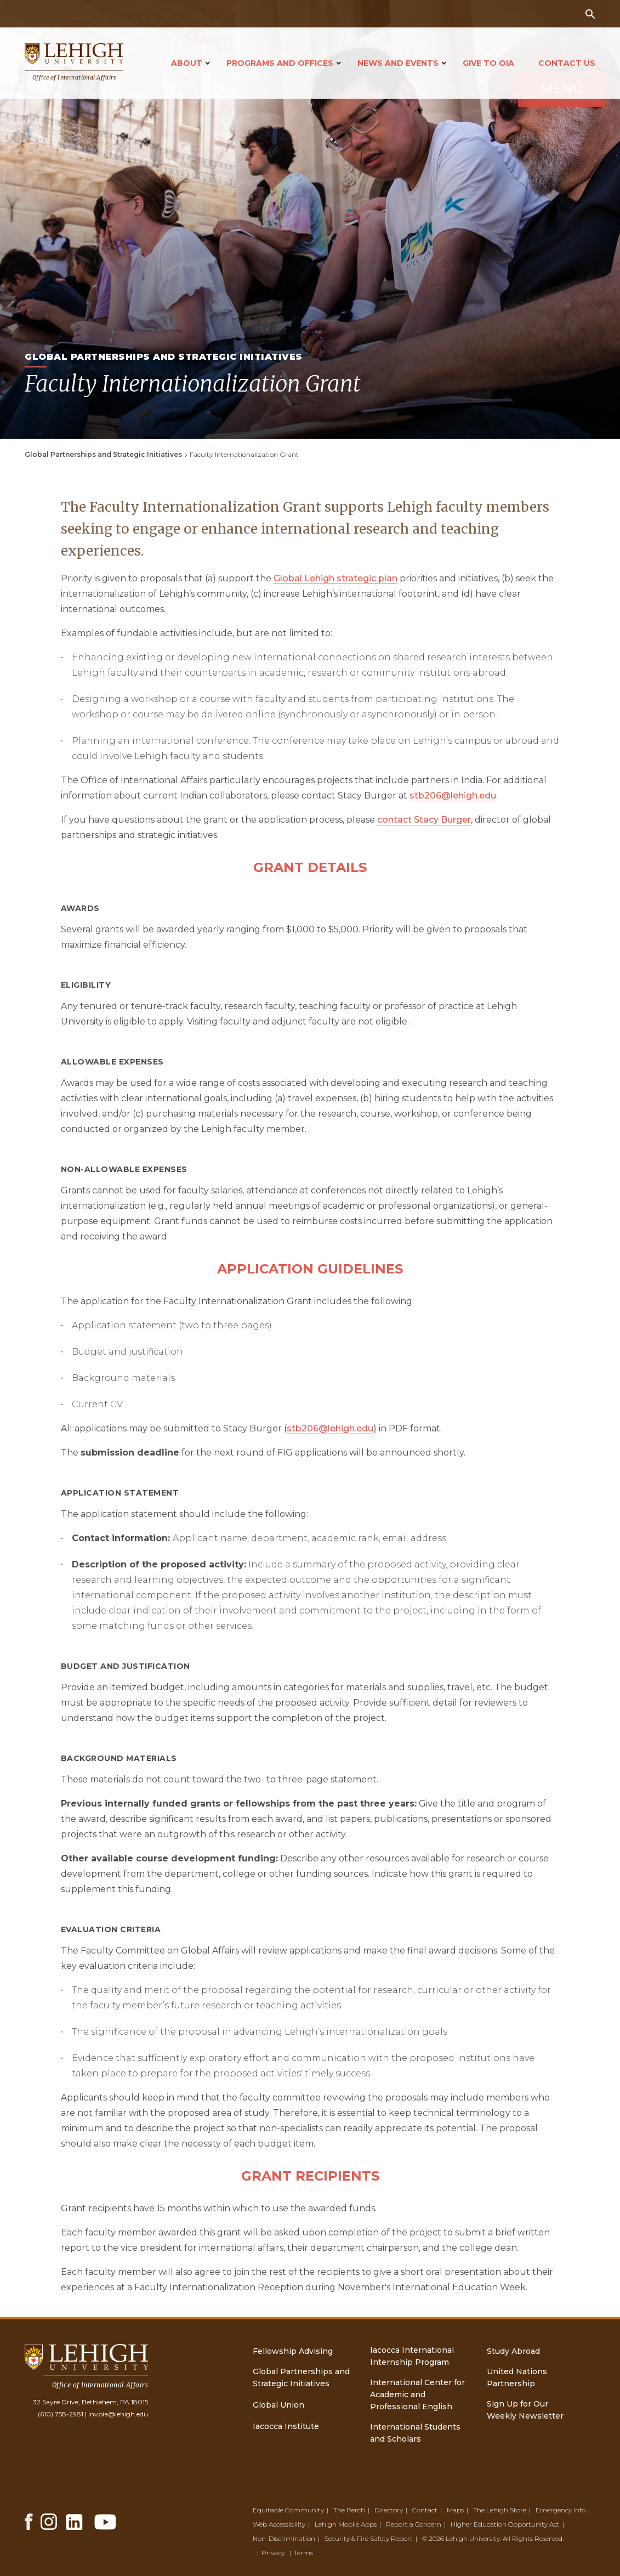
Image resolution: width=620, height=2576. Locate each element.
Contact (424, 2510)
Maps (455, 2510)
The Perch (349, 2510)
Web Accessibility (279, 2524)
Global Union (278, 2405)
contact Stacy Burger (424, 819)
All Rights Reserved (532, 2538)
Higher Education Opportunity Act (505, 2524)
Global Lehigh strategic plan (335, 578)
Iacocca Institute (286, 2426)
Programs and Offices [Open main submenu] (279, 63)
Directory (388, 2510)
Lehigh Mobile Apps (346, 2524)
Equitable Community (288, 2510)
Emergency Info (560, 2510)
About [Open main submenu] (186, 63)
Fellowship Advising (293, 2351)
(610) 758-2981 (60, 2414)
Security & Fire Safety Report (369, 2538)
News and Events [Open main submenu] (398, 63)
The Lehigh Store (499, 2510)
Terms (303, 2553)
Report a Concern (413, 2524)
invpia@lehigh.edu (118, 2414)
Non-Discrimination (284, 2538)
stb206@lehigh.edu (452, 795)
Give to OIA (488, 63)
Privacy (273, 2553)
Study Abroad (513, 2351)
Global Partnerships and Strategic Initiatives (103, 454)
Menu (527, 144)
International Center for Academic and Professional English (417, 2394)
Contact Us (566, 63)
